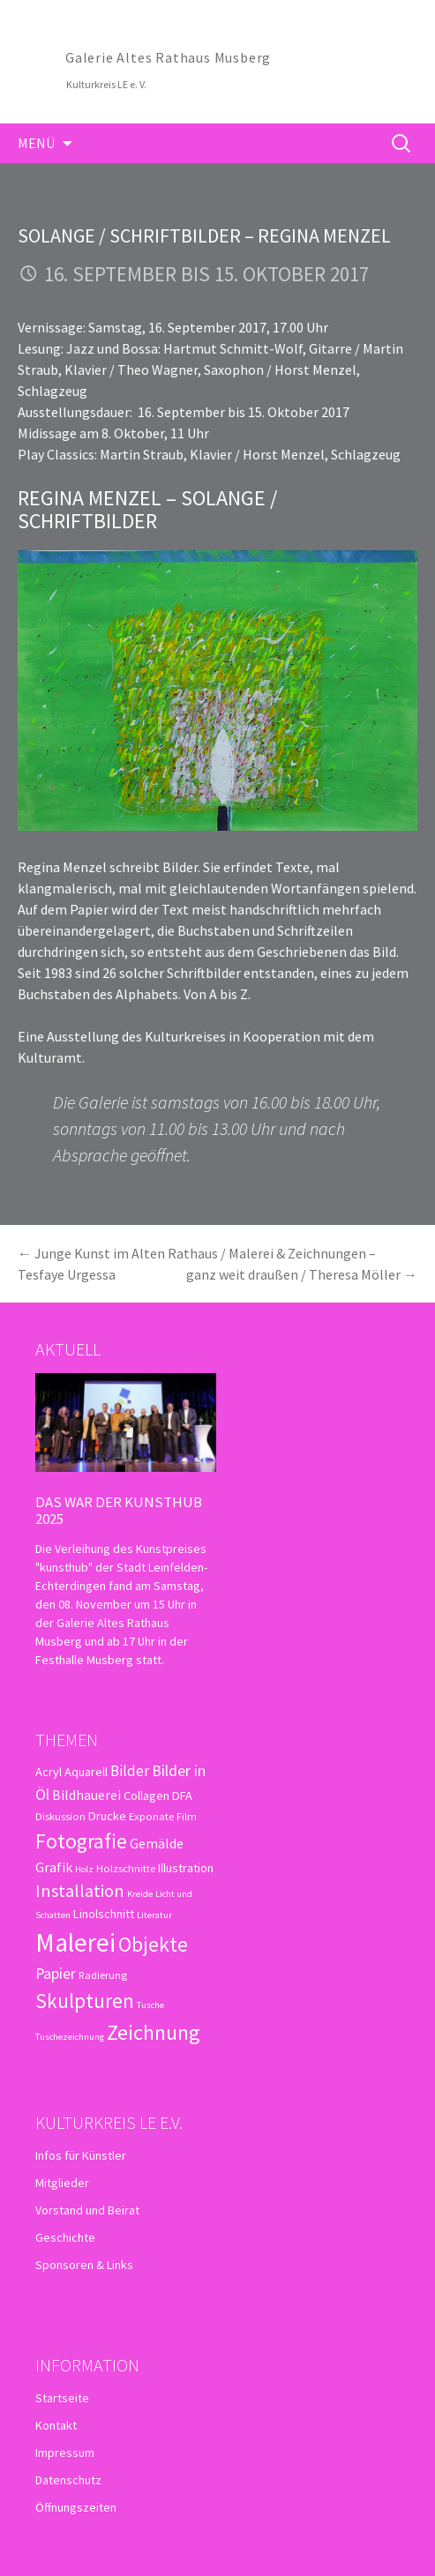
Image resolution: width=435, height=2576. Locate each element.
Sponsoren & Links (84, 2265)
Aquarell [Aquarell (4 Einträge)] (86, 1772)
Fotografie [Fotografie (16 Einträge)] (81, 1841)
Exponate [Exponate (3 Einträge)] (151, 1816)
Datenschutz (68, 2480)
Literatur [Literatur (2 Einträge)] (154, 1915)
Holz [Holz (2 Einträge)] (84, 1869)
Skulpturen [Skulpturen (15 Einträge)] (84, 2000)
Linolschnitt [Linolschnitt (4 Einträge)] (103, 1914)
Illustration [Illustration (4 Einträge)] (186, 1868)
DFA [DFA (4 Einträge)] (182, 1795)
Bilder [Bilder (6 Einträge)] (129, 1771)
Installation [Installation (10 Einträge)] (79, 1890)
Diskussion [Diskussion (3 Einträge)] (60, 1816)
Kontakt (56, 2425)
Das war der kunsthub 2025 (118, 1509)
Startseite (62, 2398)
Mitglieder (62, 2183)
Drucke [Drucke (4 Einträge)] (107, 1816)
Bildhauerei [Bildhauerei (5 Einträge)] (86, 1794)
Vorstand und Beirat (87, 2210)
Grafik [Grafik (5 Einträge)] (53, 1867)
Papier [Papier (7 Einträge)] (55, 1973)
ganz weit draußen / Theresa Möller (301, 1274)
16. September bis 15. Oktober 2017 (206, 274)
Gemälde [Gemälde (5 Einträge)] (157, 1843)
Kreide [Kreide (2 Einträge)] (140, 1894)
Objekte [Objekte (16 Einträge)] (153, 1944)
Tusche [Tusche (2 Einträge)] (150, 2005)
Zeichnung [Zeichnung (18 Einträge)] (153, 2032)
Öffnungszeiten (75, 2507)
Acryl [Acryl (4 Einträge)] (48, 1772)
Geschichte (65, 2237)
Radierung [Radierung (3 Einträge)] (103, 1974)
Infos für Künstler (80, 2155)
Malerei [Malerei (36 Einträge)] (75, 1942)
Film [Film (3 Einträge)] (186, 1816)
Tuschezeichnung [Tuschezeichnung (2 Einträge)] (69, 2036)
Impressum (64, 2452)
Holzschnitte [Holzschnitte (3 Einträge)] (125, 1868)
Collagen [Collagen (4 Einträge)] (146, 1795)
